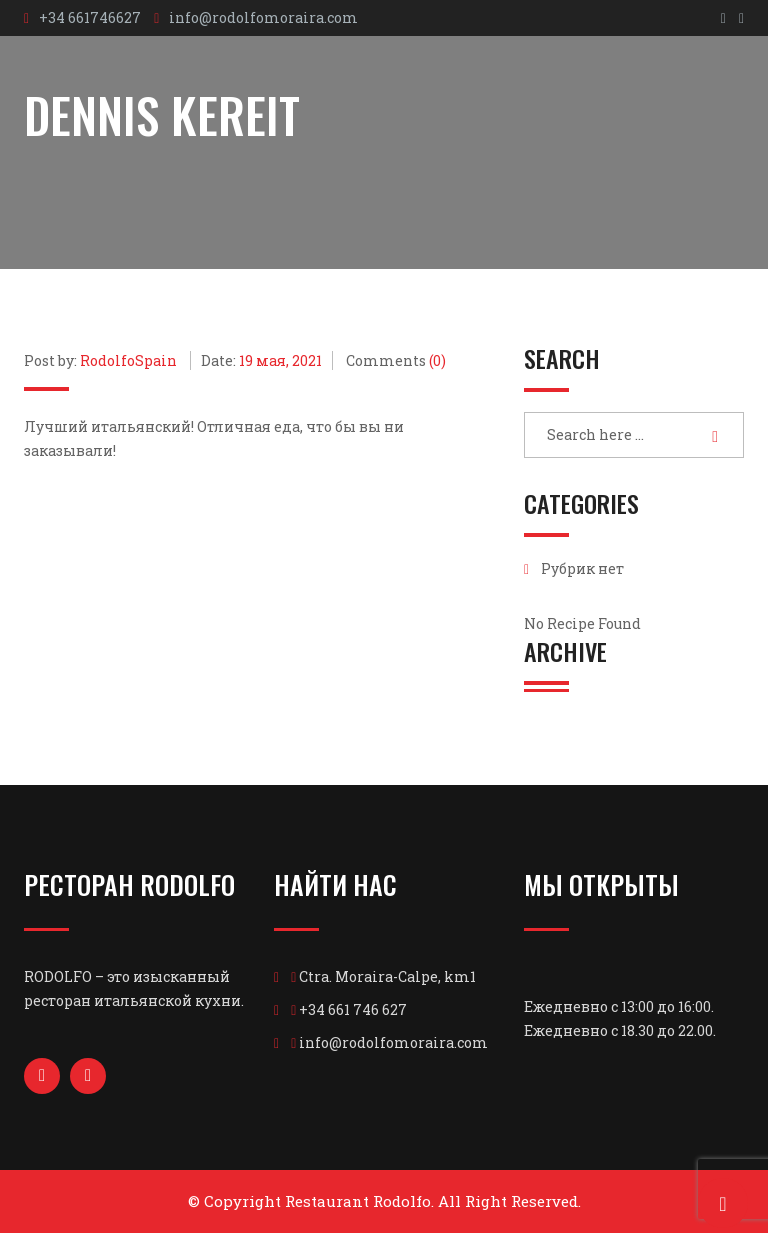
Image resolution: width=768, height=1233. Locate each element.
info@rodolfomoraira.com (263, 17)
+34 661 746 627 (353, 1009)
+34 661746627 (90, 17)
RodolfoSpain (128, 360)
